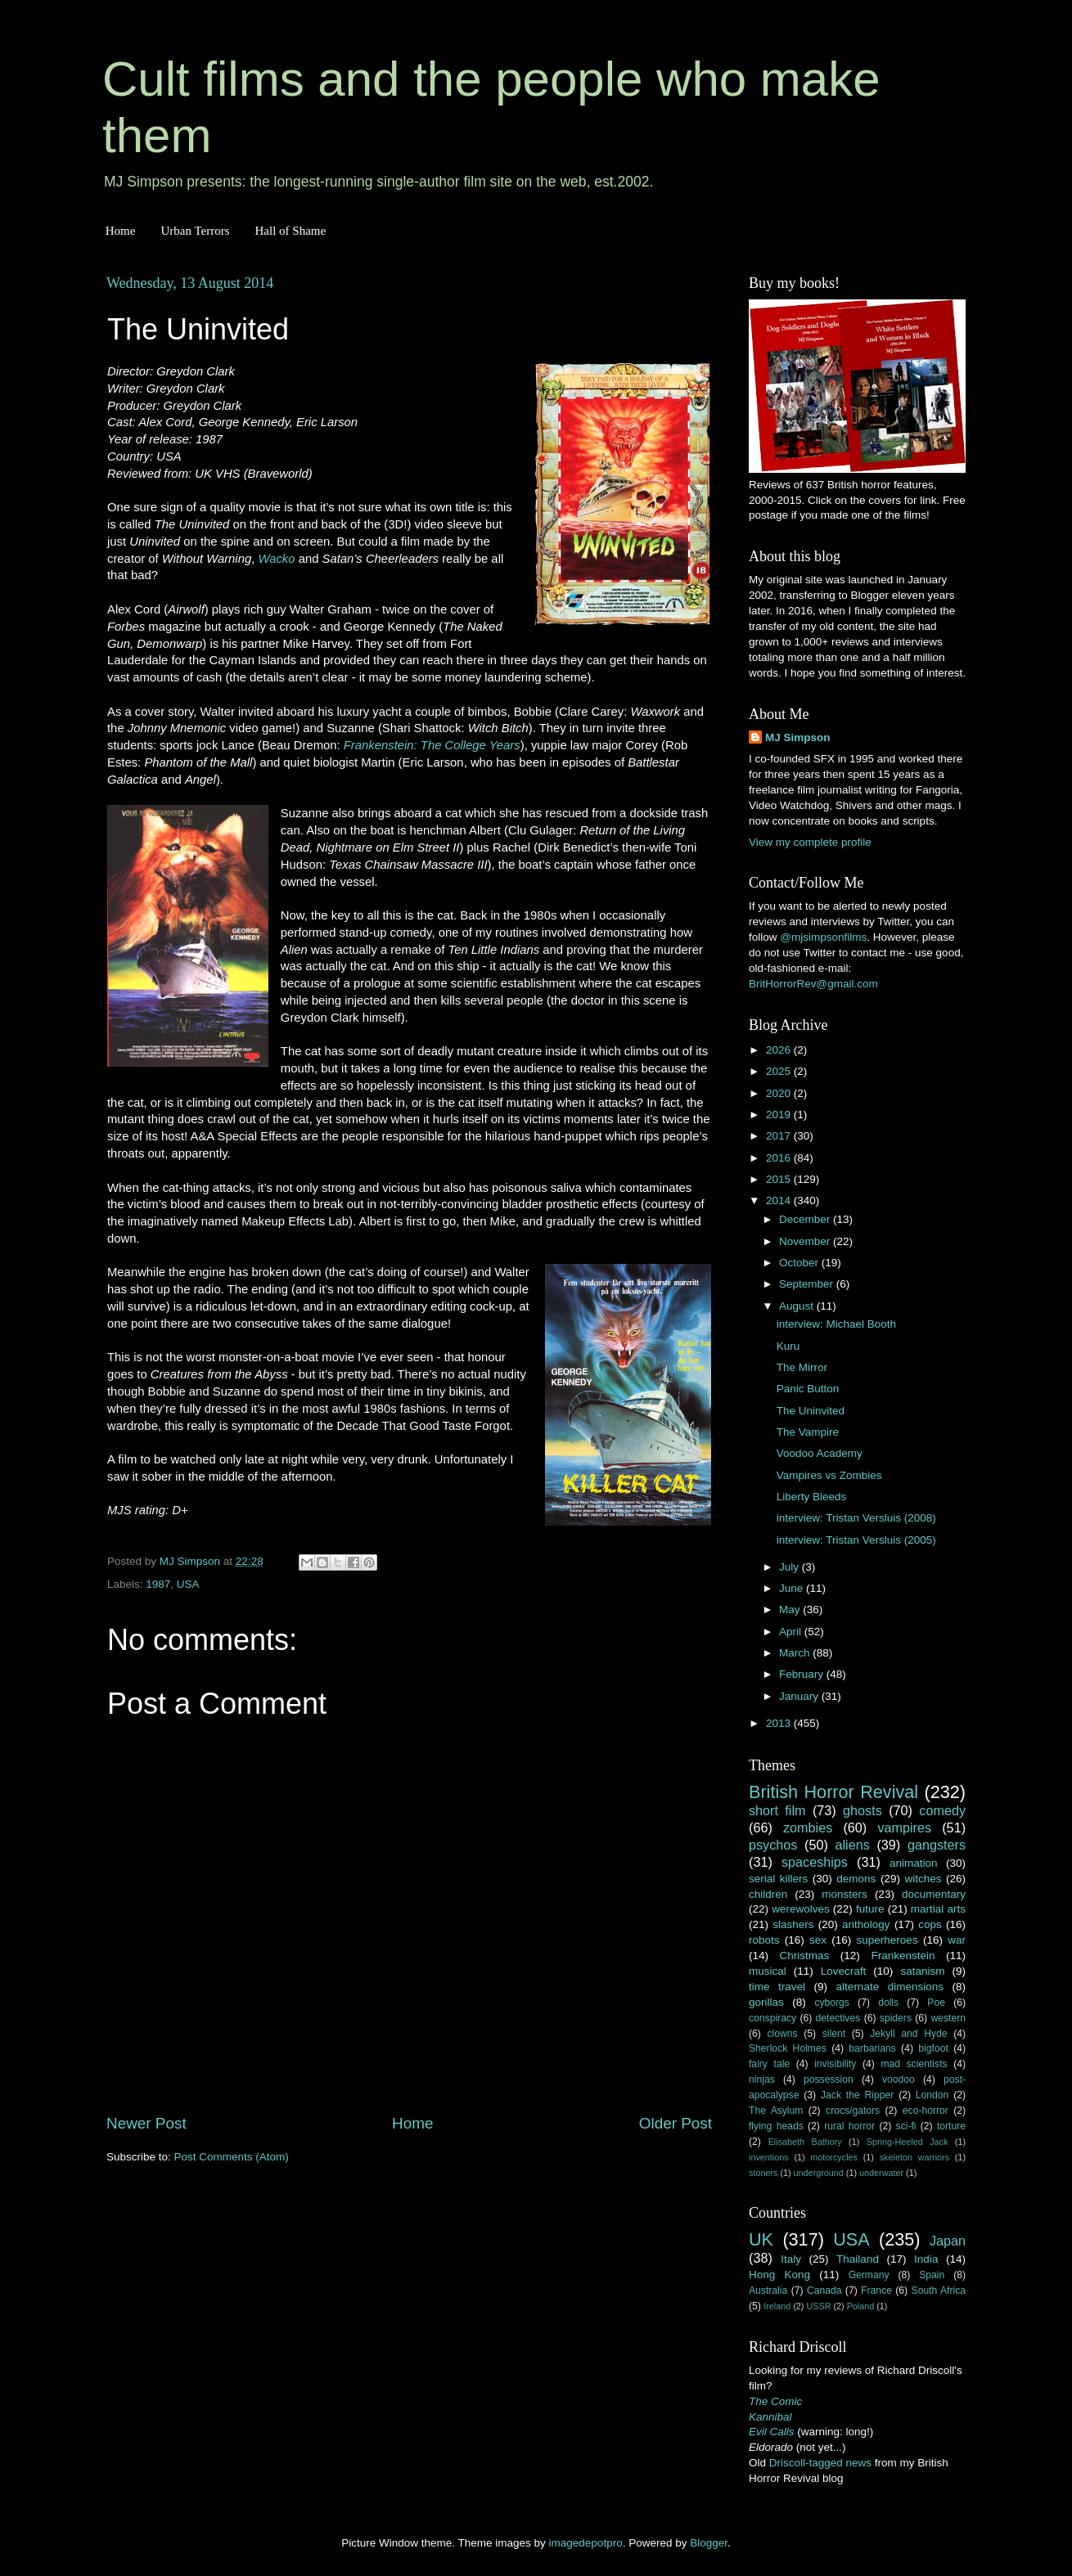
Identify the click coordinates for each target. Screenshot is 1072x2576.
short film (777, 1810)
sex (818, 1940)
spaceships (814, 1861)
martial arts (938, 1909)
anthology (866, 1924)
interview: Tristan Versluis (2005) (856, 1540)
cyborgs (831, 2002)
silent (833, 2033)
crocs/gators (853, 2110)
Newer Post (146, 2123)
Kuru (788, 1346)
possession (829, 2079)
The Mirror (802, 1367)
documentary (934, 1894)
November (806, 1241)
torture (951, 2126)
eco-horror (925, 2110)
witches (922, 1878)
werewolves (801, 1909)
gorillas (766, 2002)
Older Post (675, 2123)
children (768, 1894)
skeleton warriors (914, 2157)
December (806, 1219)
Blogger (708, 2543)
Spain (931, 2275)
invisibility (835, 2064)
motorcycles (834, 2157)
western (948, 2018)
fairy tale (769, 2064)
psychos (773, 1844)
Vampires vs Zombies (829, 1475)
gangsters (937, 1844)
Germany (869, 2275)
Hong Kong (779, 2274)
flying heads (776, 2126)
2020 (780, 1093)
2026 (780, 1050)
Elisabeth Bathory (805, 2142)
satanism (922, 1971)
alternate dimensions (890, 1986)
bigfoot (933, 2048)
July (790, 1567)
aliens (853, 1844)
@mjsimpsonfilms (823, 937)
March (796, 1653)
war (957, 1940)
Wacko (276, 558)
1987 (158, 1584)
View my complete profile (810, 842)
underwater (881, 2173)
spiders (896, 2018)
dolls (888, 2002)
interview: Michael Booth (836, 1324)
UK (761, 2239)
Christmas (805, 1955)
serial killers (778, 1878)
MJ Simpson (798, 737)
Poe (936, 2002)
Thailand (857, 2259)
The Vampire (808, 1432)
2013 (780, 1723)
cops (930, 1924)
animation (914, 1863)
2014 (780, 1200)
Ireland (776, 2306)
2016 (780, 1158)
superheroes (887, 1940)
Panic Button (808, 1388)
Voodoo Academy (820, 1453)
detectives (838, 2018)
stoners (763, 2173)
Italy (791, 2259)
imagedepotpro (586, 2543)
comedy (942, 1810)
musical (767, 1971)
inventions (769, 2157)
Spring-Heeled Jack (907, 2142)
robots (764, 1940)
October (800, 1263)
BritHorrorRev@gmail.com (813, 984)
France (876, 2290)
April (791, 1631)
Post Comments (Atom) (231, 2157)
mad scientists (914, 2064)
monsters (844, 1894)
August (798, 1306)
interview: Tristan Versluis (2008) (856, 1518)
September (807, 1284)
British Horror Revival (833, 1792)
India (926, 2259)
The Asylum (776, 2110)
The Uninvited (811, 1411)
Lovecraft (844, 1971)
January (800, 1696)
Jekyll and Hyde (908, 2033)
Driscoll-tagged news (820, 2463)
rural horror (849, 2126)
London (932, 2095)
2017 (780, 1136)
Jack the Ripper (857, 2095)
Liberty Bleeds (812, 1496)
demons (856, 1878)
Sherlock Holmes (788, 2048)
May (791, 1609)
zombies (807, 1827)
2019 (780, 1114)
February (803, 1674)
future (870, 1909)
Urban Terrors (194, 230)
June (792, 1588)
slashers (792, 1924)
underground (819, 2173)
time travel (777, 1986)
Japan (948, 2240)
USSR (818, 2306)
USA (188, 1584)
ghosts (862, 1810)
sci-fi (906, 2126)
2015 (780, 1179)
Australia (768, 2290)
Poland (861, 2306)
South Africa (939, 2290)
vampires (904, 1827)
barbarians (872, 2048)
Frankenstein (903, 1955)
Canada (824, 2290)
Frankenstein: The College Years (432, 745)
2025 (780, 1071)
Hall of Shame (290, 230)
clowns (783, 2033)
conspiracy (772, 2018)
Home (121, 230)
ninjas (762, 2079)
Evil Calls (772, 2431)
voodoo (898, 2079)
